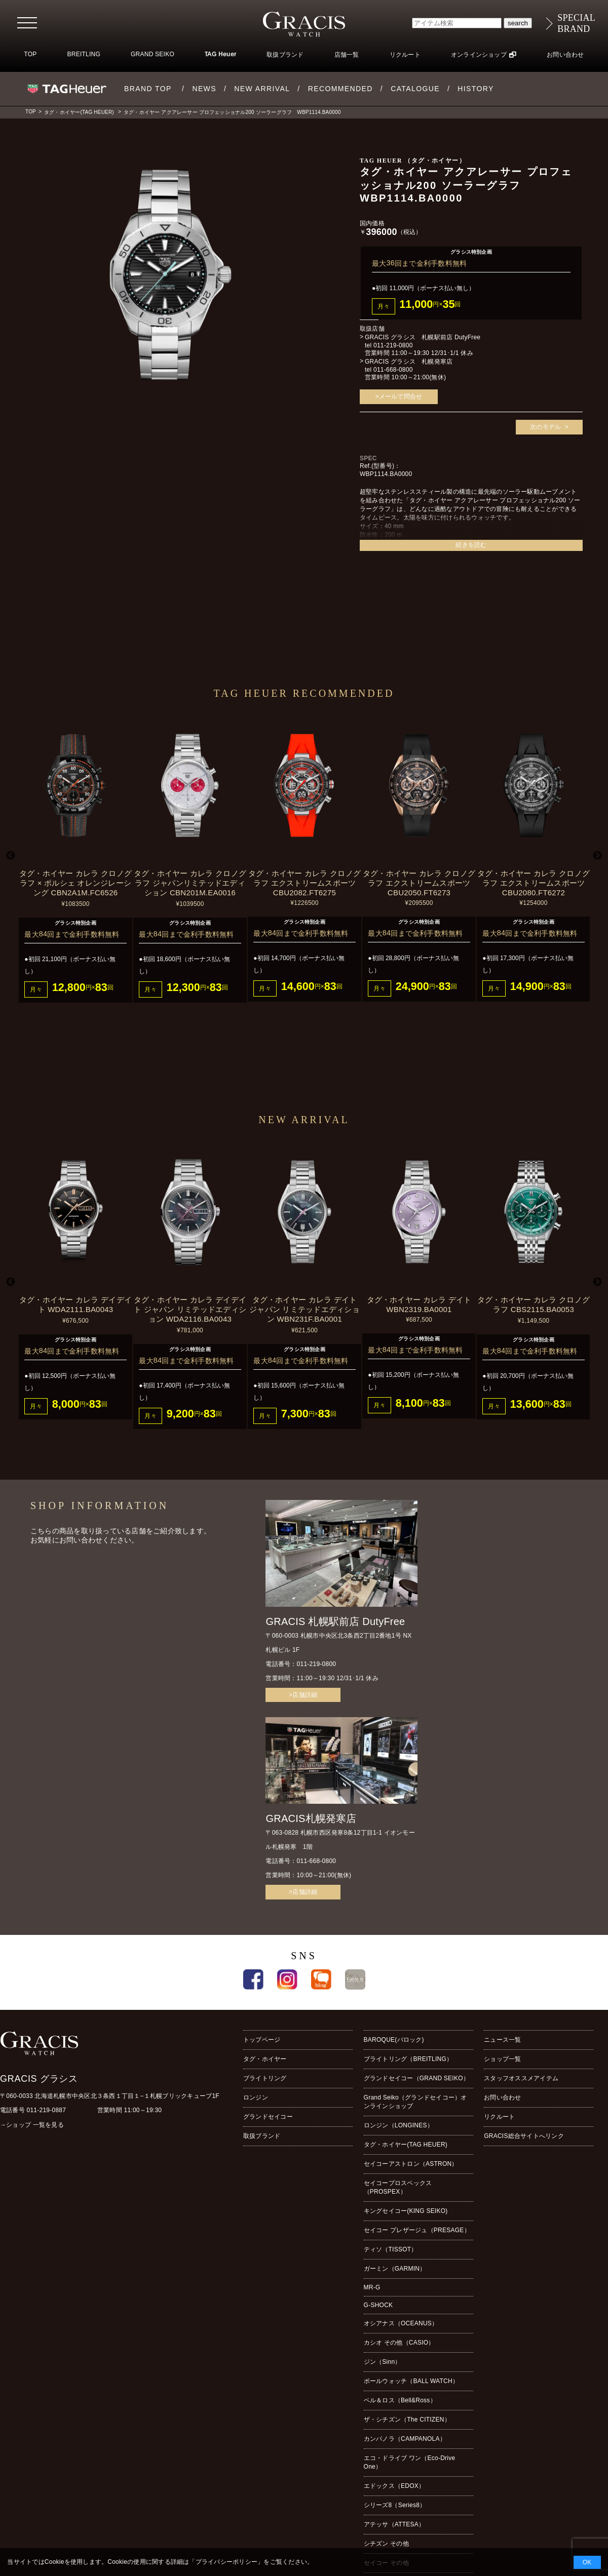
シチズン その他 (386, 2543)
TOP (30, 54)
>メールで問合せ (399, 396)
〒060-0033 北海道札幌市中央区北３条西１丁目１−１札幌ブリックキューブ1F (109, 2095)
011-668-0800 (393, 369)
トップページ (261, 2039)
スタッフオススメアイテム (521, 2078)
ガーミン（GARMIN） (395, 2268)
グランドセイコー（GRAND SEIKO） (416, 2078)
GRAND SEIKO (152, 54)
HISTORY (476, 89)
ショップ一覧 (502, 2059)
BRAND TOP (148, 89)
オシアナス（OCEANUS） (401, 2323)
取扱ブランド (285, 54)
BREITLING (83, 54)
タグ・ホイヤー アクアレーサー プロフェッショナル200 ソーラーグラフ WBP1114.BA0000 (232, 112)
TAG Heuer (220, 55)
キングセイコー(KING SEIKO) (406, 2210)
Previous (11, 856)
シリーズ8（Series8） (395, 2505)
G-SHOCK (378, 2305)
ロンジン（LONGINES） (398, 2125)
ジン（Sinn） (382, 2361)
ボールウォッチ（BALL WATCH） (411, 2381)
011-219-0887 (46, 2110)
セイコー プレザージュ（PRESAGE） (417, 2230)
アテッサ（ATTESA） (394, 2524)
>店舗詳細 (303, 1694)
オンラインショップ (479, 54)
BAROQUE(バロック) (394, 2039)
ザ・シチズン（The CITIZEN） (407, 2419)
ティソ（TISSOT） (390, 2249)
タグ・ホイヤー (265, 2059)
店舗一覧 (346, 54)
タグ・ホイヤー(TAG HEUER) (79, 112)
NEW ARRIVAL (262, 89)
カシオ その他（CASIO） (399, 2342)
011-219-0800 (393, 345)
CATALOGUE (415, 89)
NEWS (204, 89)
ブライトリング (265, 2078)
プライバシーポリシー (226, 2561)
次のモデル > (549, 426)
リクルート (405, 54)
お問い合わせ (565, 54)
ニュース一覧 (502, 2039)
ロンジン (255, 2097)
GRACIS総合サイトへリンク (524, 2135)
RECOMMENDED (340, 89)
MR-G (372, 2287)
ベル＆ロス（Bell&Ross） (400, 2400)
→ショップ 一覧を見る (32, 2124)
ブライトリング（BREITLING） (408, 2059)
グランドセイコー (268, 2116)
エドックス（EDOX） (394, 2485)
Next (597, 856)
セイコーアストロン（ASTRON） (411, 2163)
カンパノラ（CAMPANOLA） (405, 2438)
